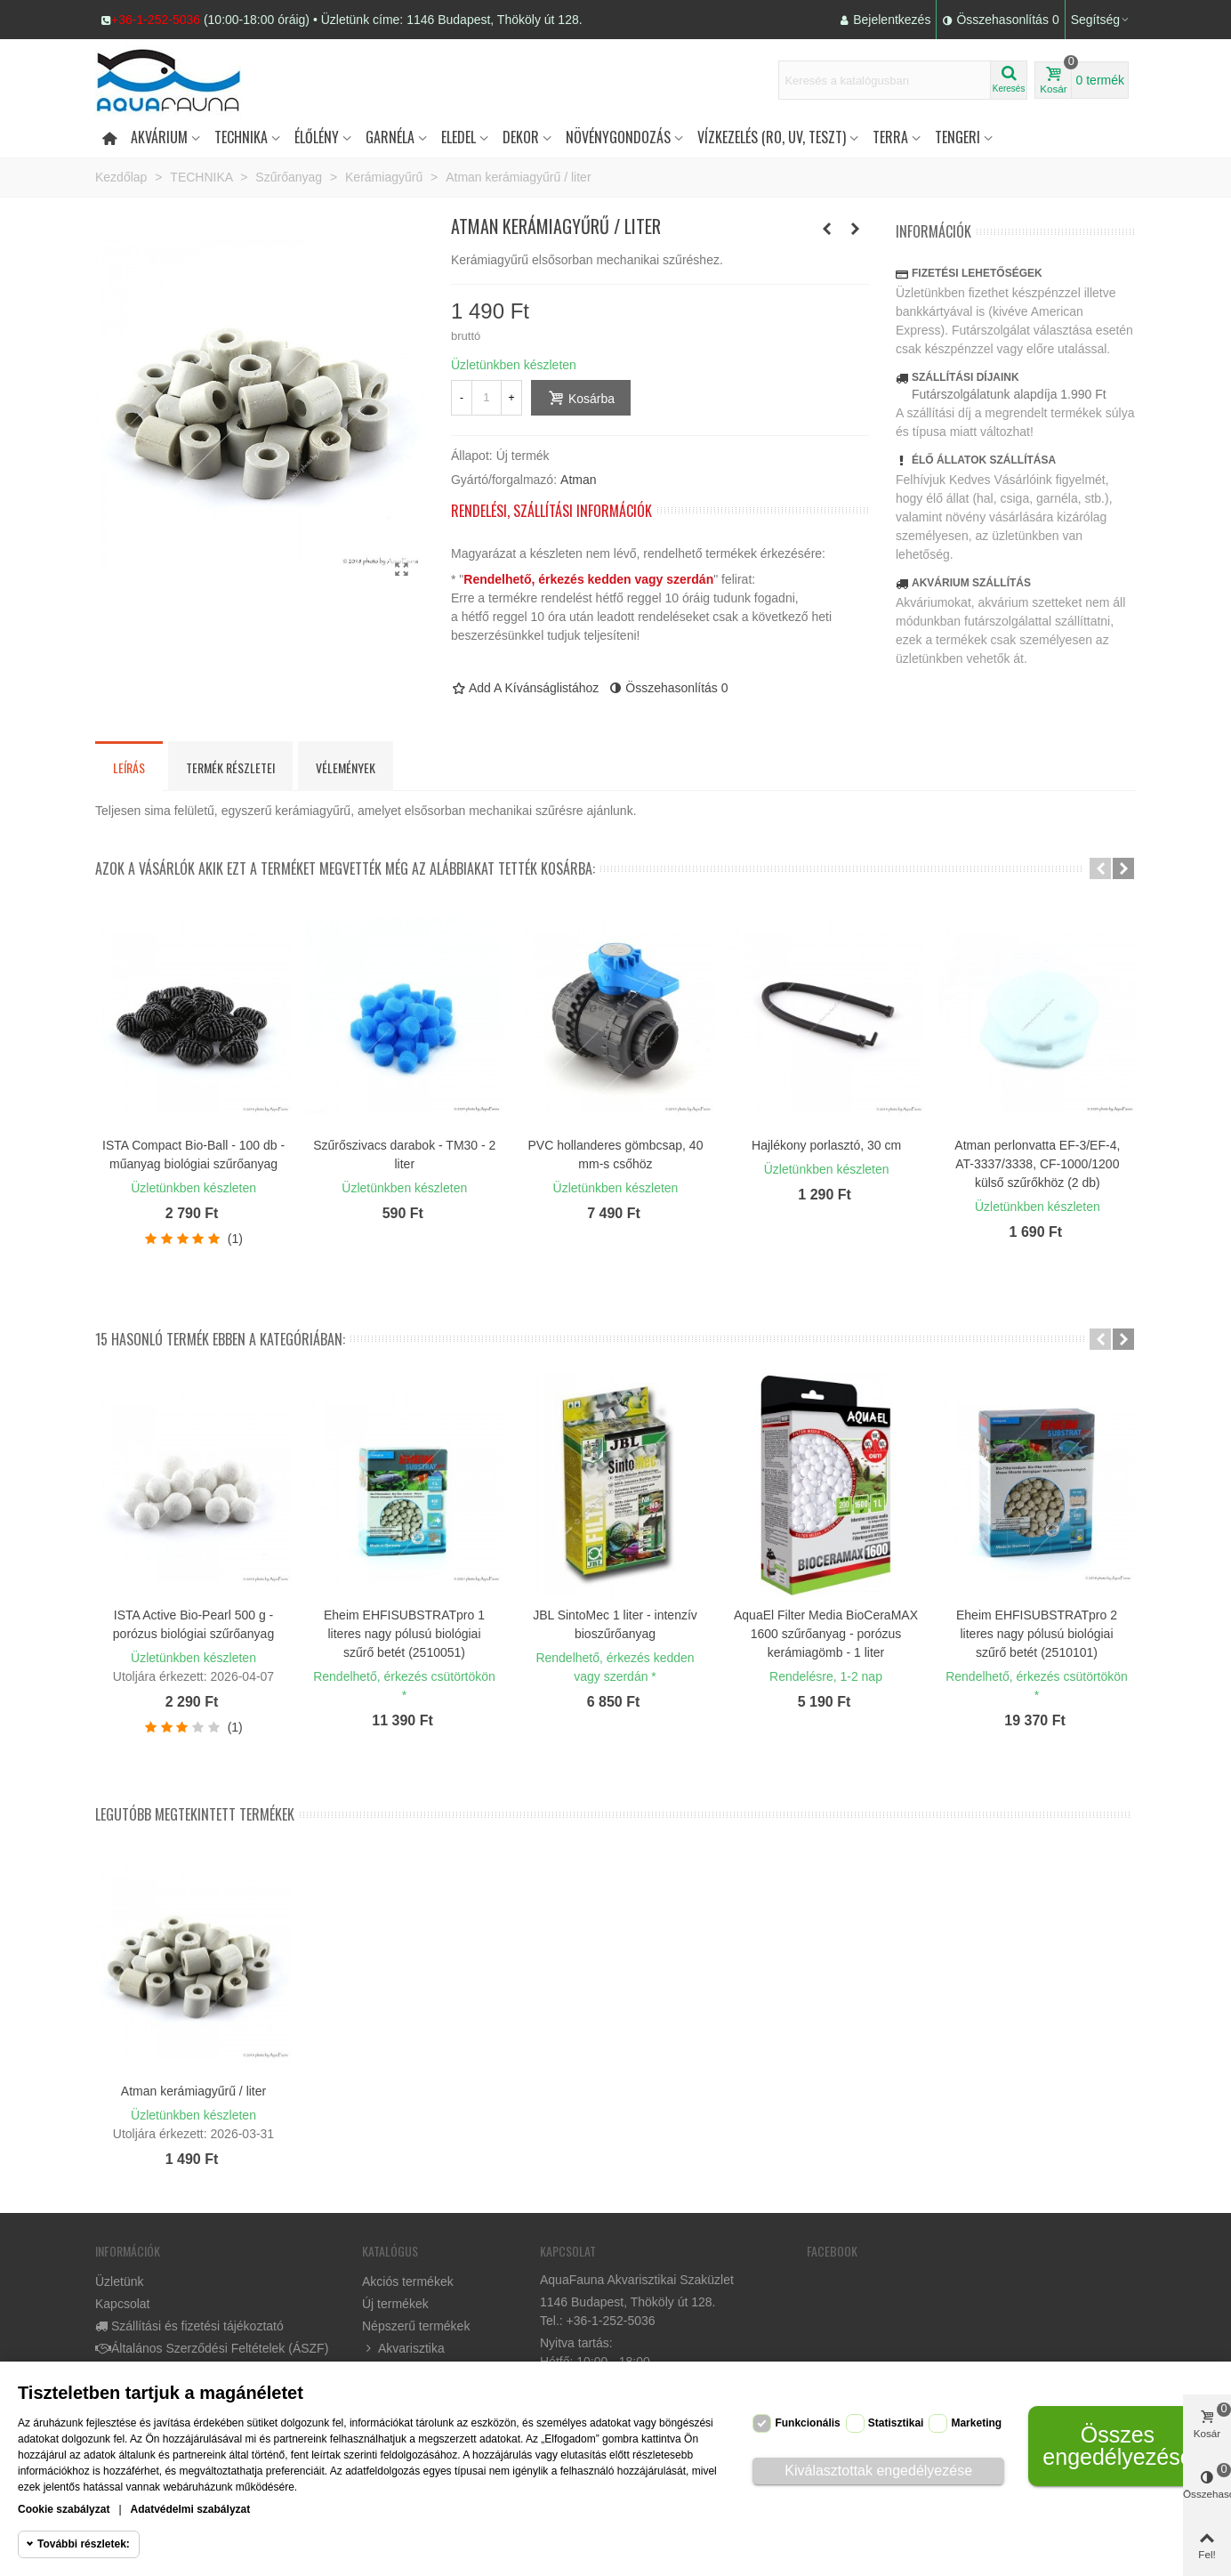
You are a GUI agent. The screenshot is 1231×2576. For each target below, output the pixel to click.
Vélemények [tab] (345, 767)
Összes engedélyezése (1117, 2445)
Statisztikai (896, 2423)
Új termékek (395, 2304)
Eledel (458, 137)
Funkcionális (807, 2423)
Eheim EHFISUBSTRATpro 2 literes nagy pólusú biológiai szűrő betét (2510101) (1036, 1633)
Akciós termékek (408, 2281)
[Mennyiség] (486, 398)
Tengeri (957, 137)
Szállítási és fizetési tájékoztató (189, 2326)
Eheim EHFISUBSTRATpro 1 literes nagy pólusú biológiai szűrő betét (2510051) (404, 1633)
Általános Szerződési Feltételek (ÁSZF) (211, 2348)
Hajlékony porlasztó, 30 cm (826, 1145)
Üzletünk (119, 2281)
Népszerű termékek (416, 2326)
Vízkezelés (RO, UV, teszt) (771, 137)
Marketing (976, 2423)
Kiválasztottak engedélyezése (878, 2470)
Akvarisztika (403, 2348)
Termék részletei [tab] (230, 767)
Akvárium (159, 137)
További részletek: (83, 2544)
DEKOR (521, 137)
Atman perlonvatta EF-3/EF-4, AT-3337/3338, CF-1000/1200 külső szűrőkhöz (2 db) (1037, 1164)
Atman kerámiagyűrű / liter (193, 2091)
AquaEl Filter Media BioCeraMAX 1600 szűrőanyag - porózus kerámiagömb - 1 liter (826, 1633)
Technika (241, 137)
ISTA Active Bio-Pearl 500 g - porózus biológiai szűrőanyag (193, 1624)
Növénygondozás (618, 137)
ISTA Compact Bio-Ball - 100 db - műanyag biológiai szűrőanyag (193, 1154)
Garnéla (390, 137)
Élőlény (316, 137)
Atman (578, 479)
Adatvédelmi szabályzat (191, 2509)
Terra (890, 137)
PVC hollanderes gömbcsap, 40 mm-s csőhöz (616, 1154)
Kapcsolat (122, 2304)
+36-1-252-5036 (155, 19)
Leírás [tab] (129, 767)
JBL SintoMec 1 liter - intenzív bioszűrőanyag (615, 1624)
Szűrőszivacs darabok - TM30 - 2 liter (404, 1154)
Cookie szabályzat (63, 2509)
